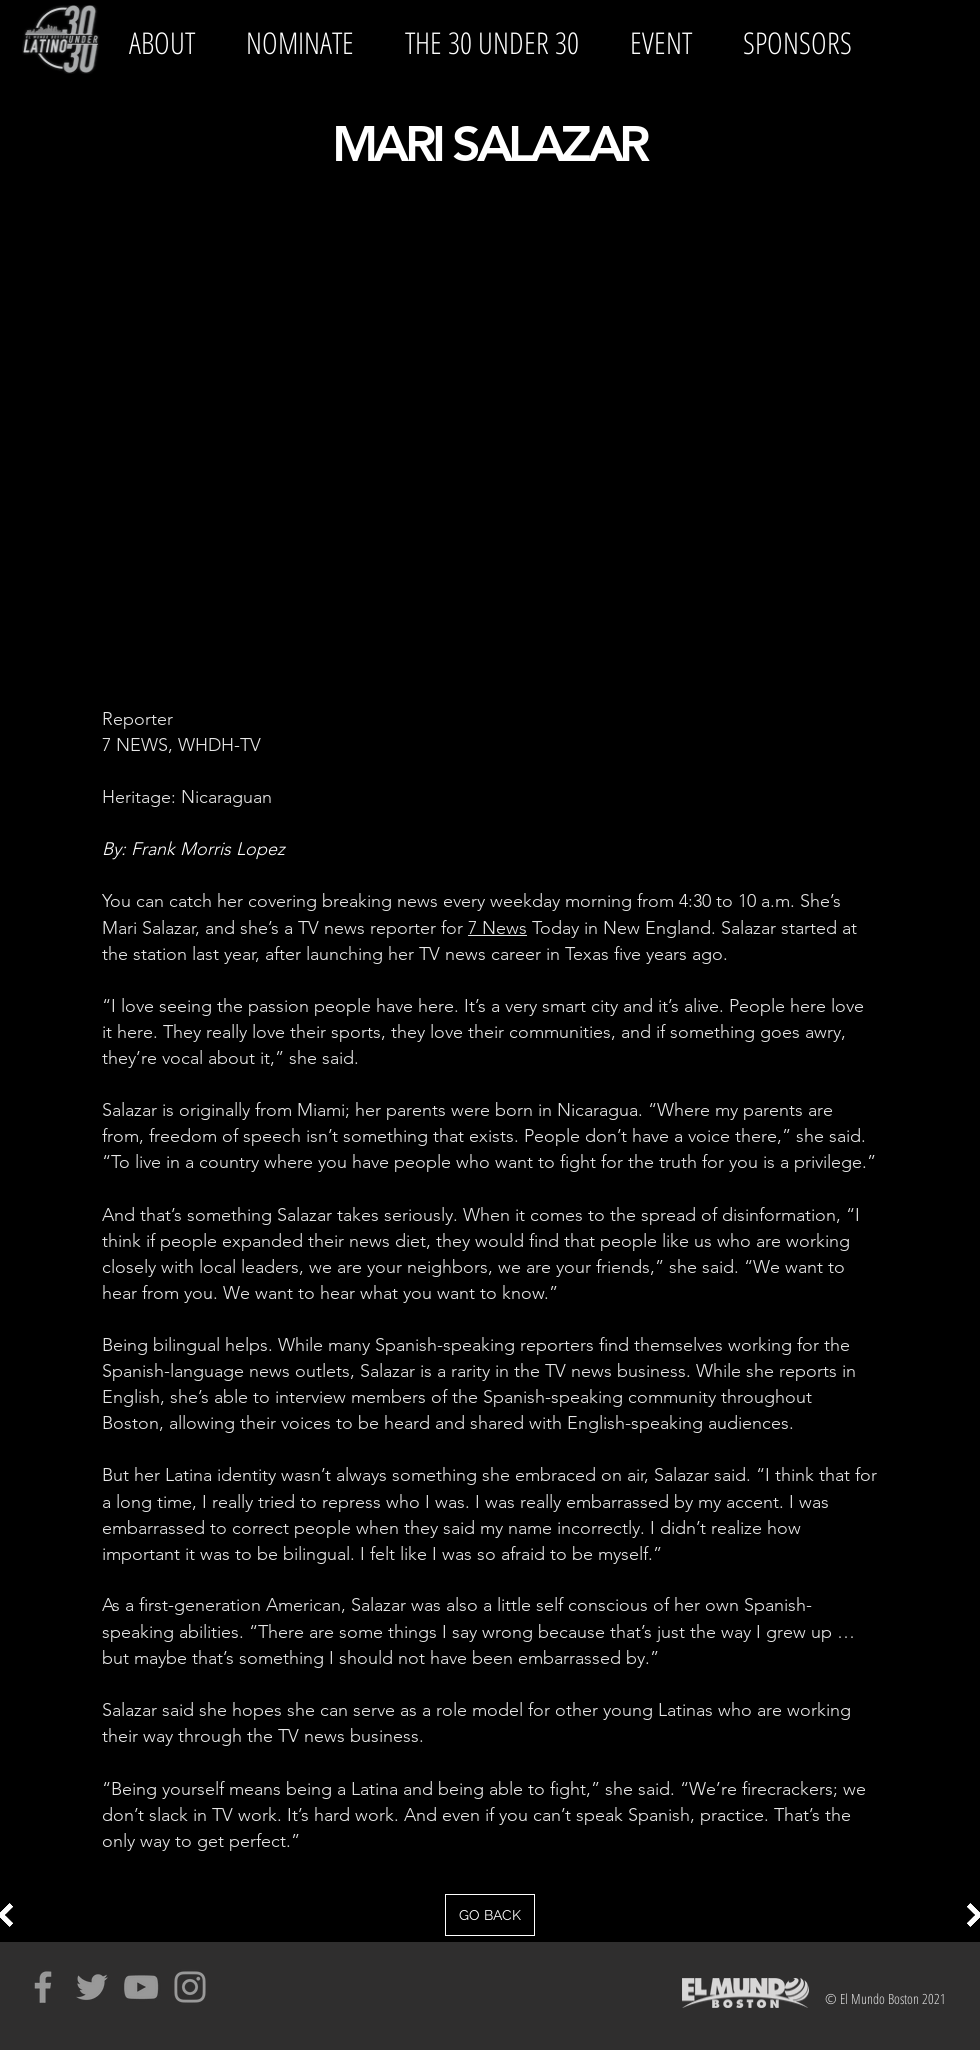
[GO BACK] (490, 1915)
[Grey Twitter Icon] (92, 1987)
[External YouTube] (490, 442)
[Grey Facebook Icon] (43, 1987)
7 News (497, 928)
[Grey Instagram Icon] (190, 1987)
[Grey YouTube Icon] (141, 1987)
